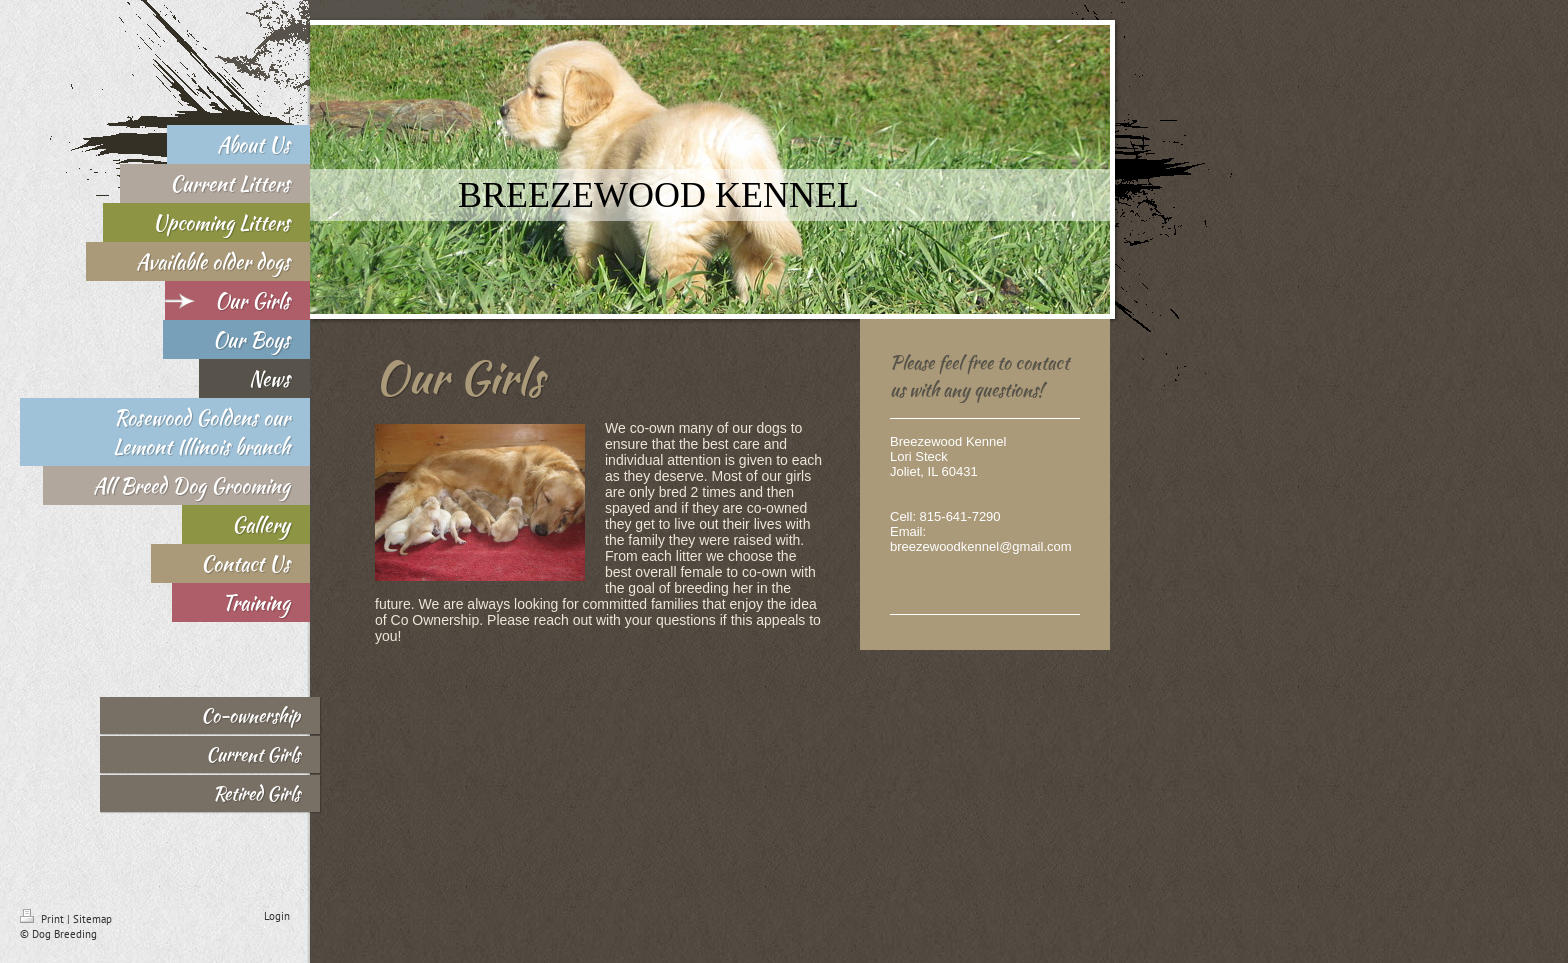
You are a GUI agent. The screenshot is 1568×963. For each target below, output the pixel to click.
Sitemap (92, 919)
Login (277, 916)
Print (43, 919)
